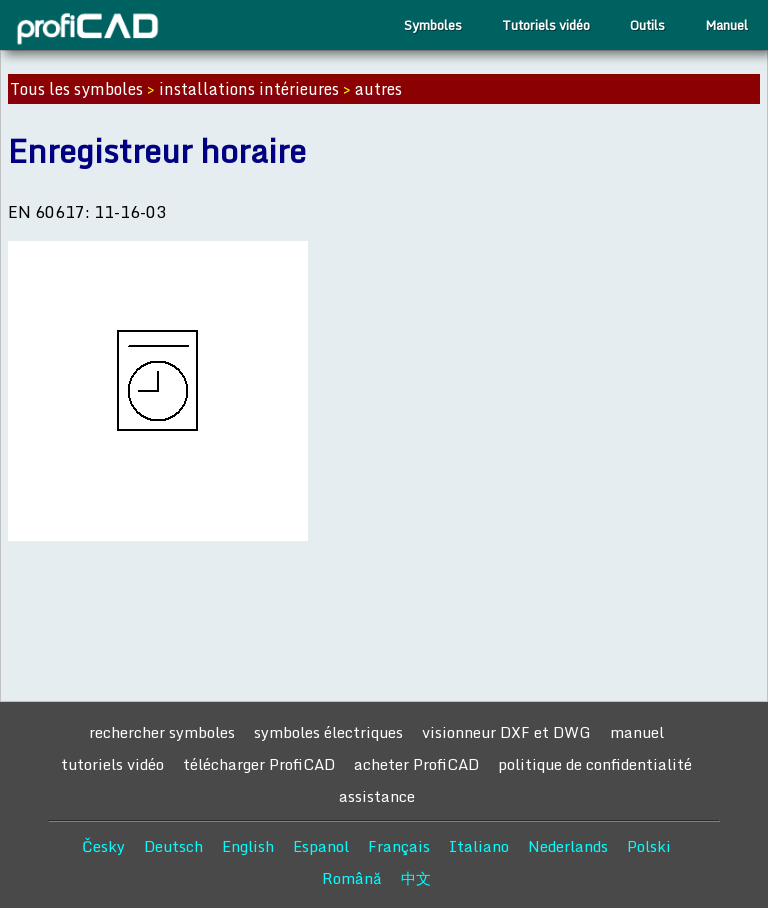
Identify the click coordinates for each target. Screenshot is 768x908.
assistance (377, 796)
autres (378, 89)
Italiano (479, 846)
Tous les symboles (76, 89)
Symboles (433, 25)
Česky (103, 846)
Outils (647, 25)
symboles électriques (328, 732)
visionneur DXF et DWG (506, 732)
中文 (416, 878)
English (248, 846)
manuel (637, 732)
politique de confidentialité (595, 764)
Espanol (321, 846)
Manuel (726, 25)
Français (399, 846)
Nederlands (568, 846)
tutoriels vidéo (112, 764)
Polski (649, 846)
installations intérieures (249, 89)
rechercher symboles (162, 732)
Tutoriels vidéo (546, 25)
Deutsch (173, 846)
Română (352, 878)
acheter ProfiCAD (416, 764)
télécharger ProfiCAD (259, 764)
